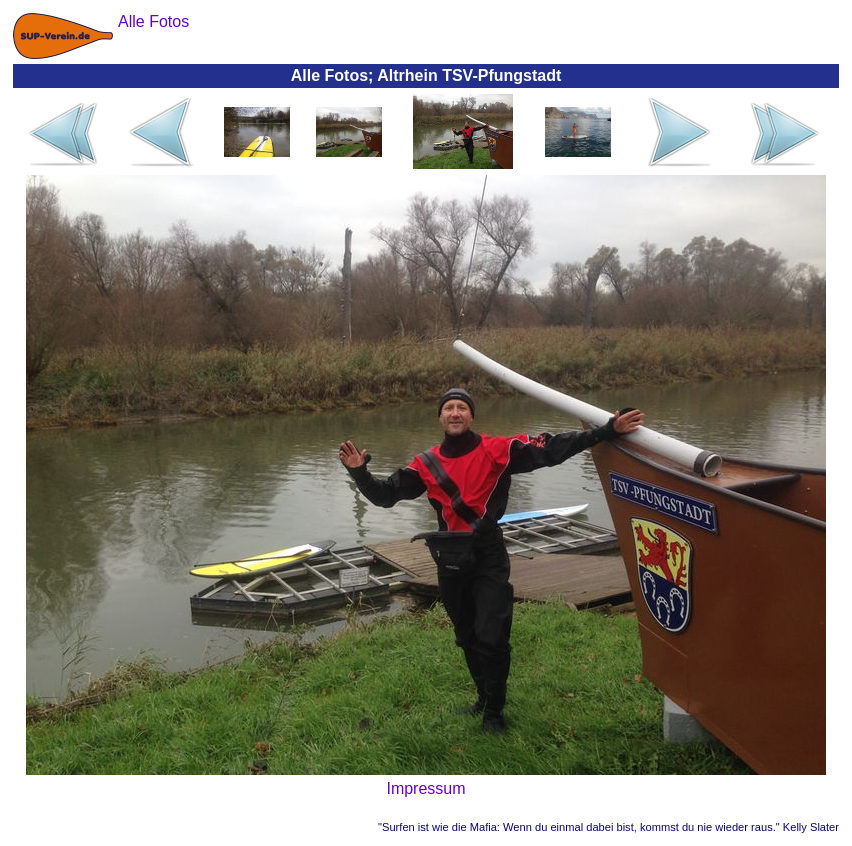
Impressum (425, 788)
